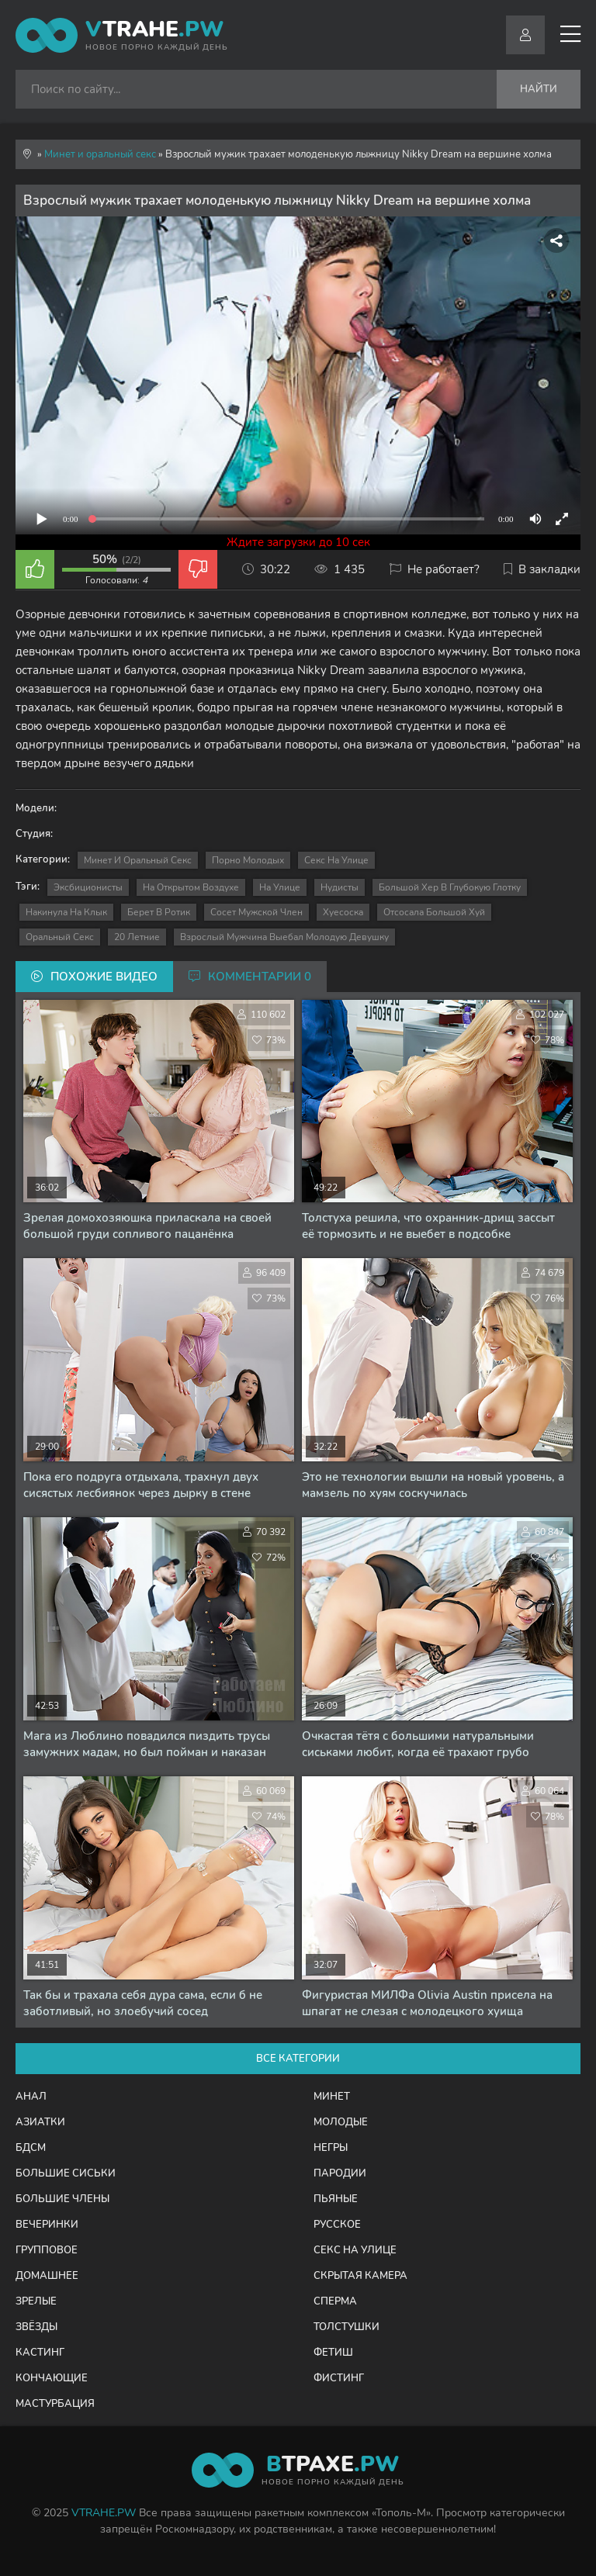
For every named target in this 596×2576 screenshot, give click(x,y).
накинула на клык (66, 912)
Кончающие (52, 2378)
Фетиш (333, 2353)
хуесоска (343, 912)
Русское (337, 2225)
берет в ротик (158, 912)
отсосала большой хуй (434, 912)
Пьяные (336, 2199)
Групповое (47, 2250)
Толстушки (346, 2327)
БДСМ (31, 2148)
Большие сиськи (66, 2173)
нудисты (340, 887)
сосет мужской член (256, 912)
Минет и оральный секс (138, 860)
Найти (538, 89)
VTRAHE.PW (103, 2512)
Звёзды (36, 2327)
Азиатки (40, 2122)
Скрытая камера (360, 2276)
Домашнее (47, 2276)
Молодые (341, 2122)
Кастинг (40, 2353)
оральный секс (60, 937)
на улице (279, 887)
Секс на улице (336, 860)
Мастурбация (55, 2404)
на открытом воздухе (191, 887)
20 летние (137, 937)
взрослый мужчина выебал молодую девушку (284, 937)
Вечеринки (47, 2225)
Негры (331, 2148)
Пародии (340, 2173)
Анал (31, 2097)
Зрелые (36, 2301)
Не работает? (435, 569)
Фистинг (339, 2378)
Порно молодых (248, 860)
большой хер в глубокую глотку (450, 887)
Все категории (298, 2059)
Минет (332, 2097)
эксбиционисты (88, 887)
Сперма (335, 2301)
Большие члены (62, 2199)
